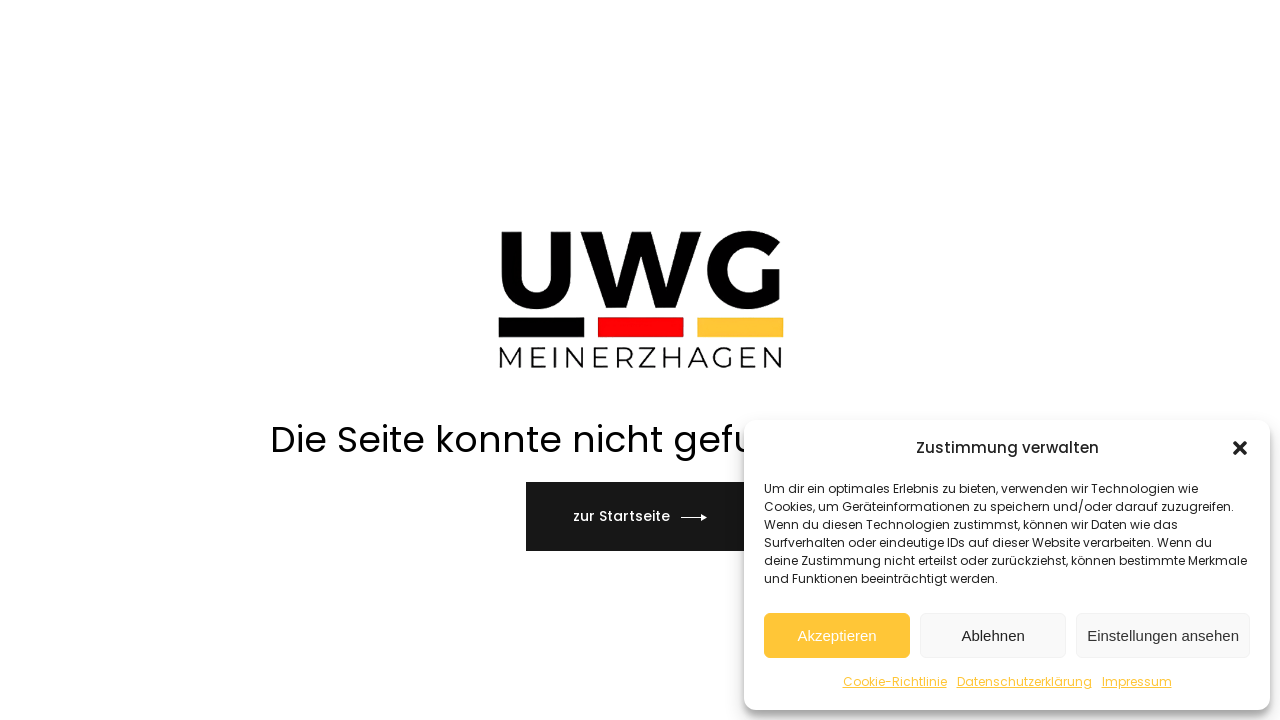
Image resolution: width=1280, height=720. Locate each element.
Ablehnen (992, 635)
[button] (1240, 448)
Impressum (1137, 681)
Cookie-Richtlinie (895, 681)
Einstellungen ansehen (1163, 635)
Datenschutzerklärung (1024, 681)
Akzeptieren (836, 635)
